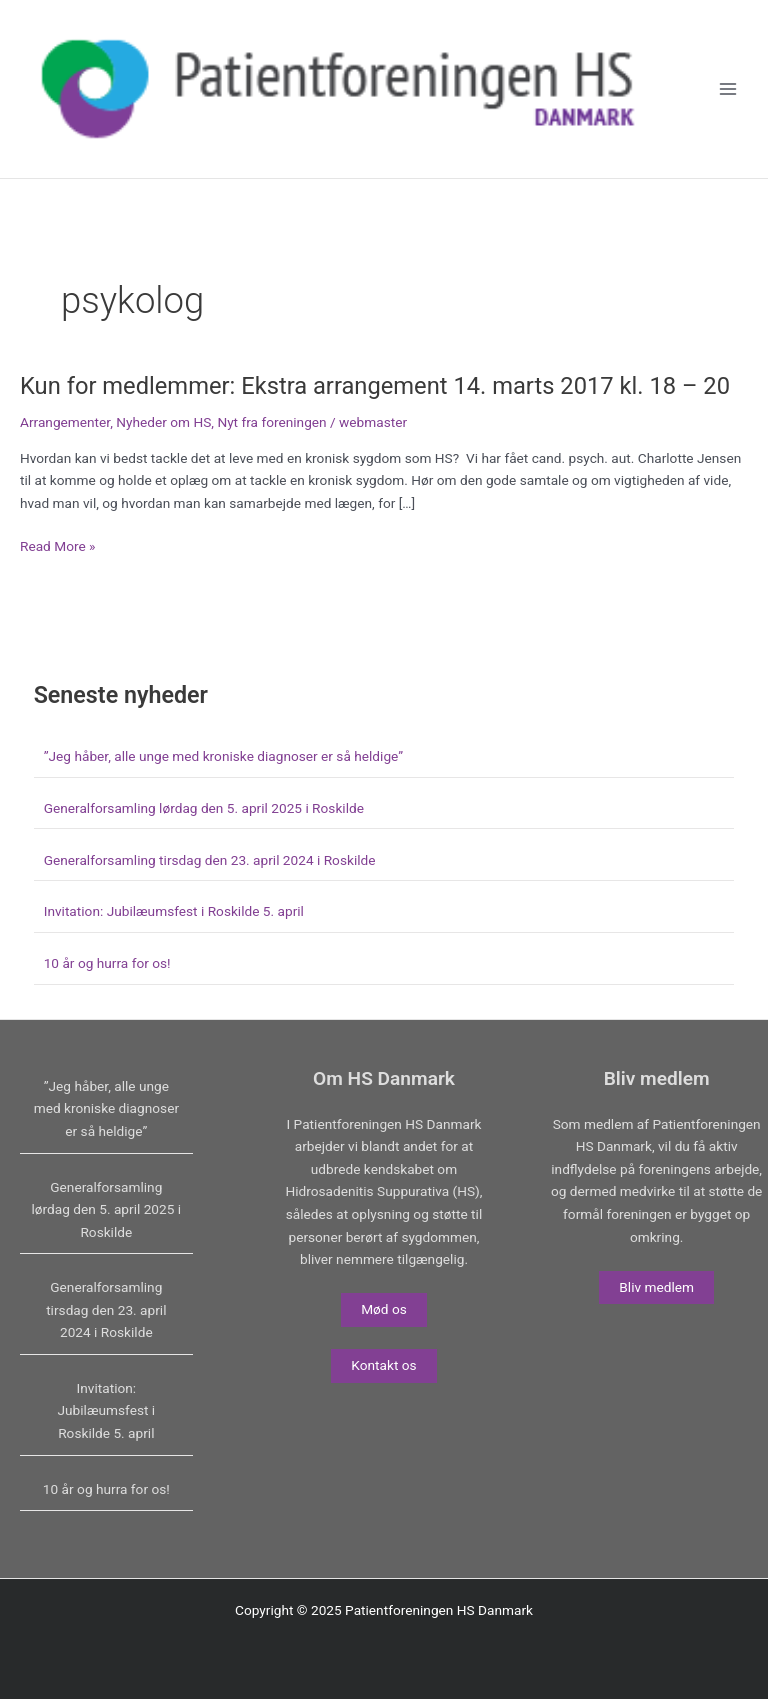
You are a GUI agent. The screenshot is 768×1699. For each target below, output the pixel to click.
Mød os (384, 1309)
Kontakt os (383, 1365)
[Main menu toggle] (728, 89)
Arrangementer (65, 422)
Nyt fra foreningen (271, 422)
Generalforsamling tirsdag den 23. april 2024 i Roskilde (210, 860)
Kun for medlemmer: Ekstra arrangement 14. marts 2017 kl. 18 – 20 (375, 386)
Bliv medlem (656, 1287)
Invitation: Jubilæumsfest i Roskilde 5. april (174, 911)
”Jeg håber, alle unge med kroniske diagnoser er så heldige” (223, 756)
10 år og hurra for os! (107, 963)
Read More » (58, 546)
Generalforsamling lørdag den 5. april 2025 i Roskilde (204, 808)
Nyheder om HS (163, 422)
